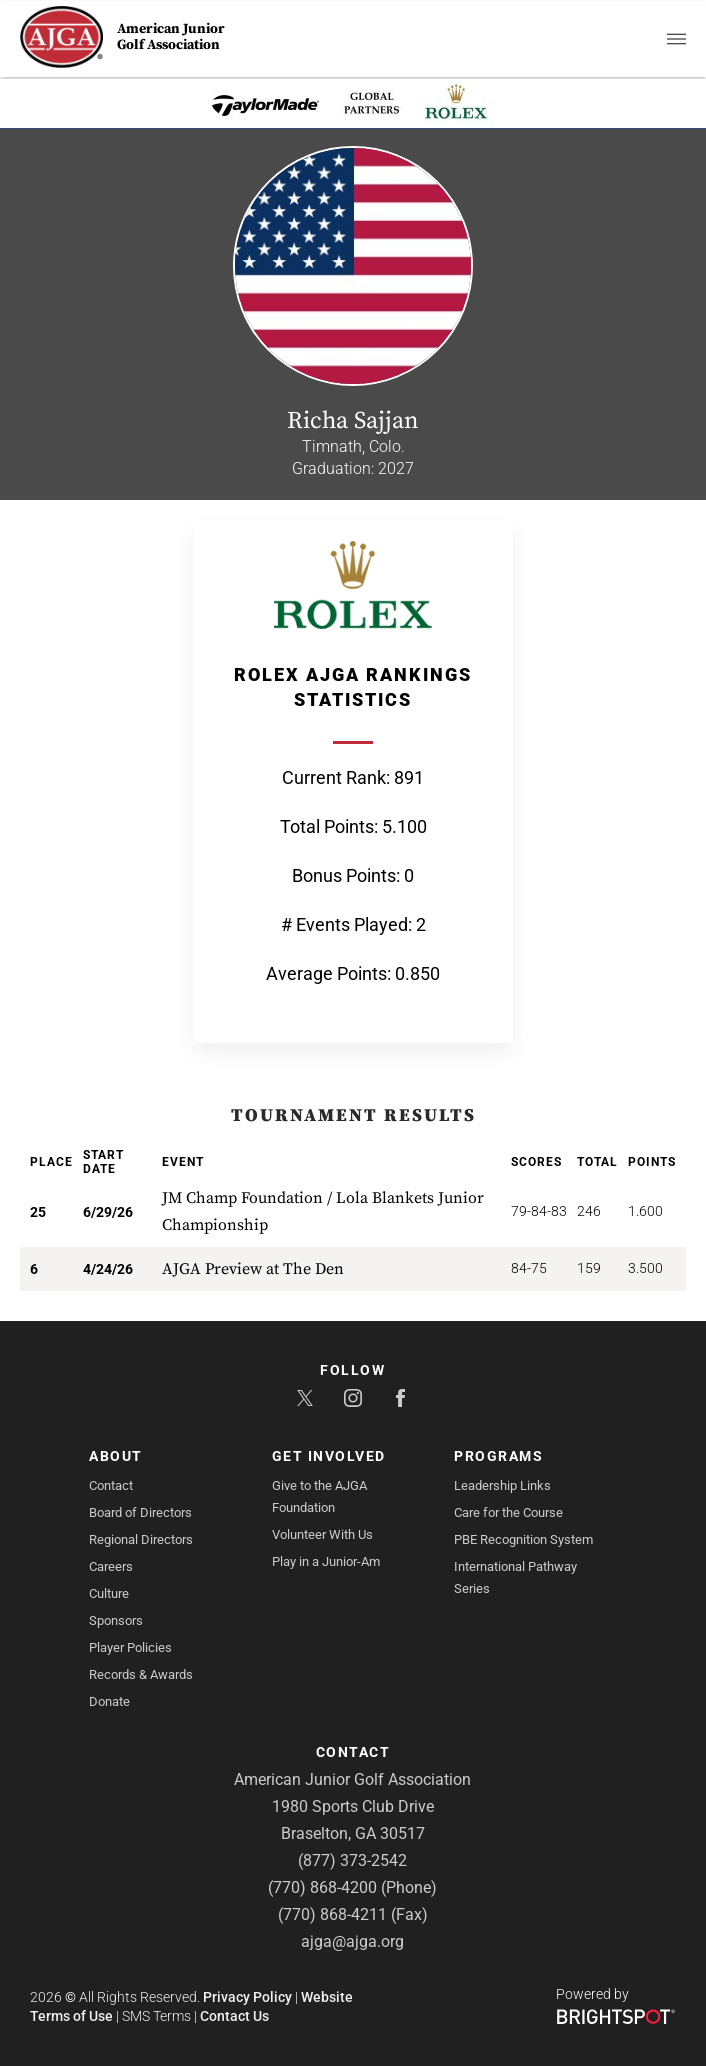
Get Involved (329, 1456)
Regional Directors (141, 1539)
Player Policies (130, 1647)
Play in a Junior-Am (326, 1561)
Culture (109, 1593)
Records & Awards (141, 1674)
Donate (109, 1701)
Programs (498, 1456)
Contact (111, 1485)
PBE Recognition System (523, 1539)
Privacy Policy (247, 1997)
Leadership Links (502, 1485)
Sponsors (116, 1620)
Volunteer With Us (322, 1534)
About (116, 1456)
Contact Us (234, 2016)
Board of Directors (140, 1512)
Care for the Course (508, 1512)
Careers (111, 1566)
